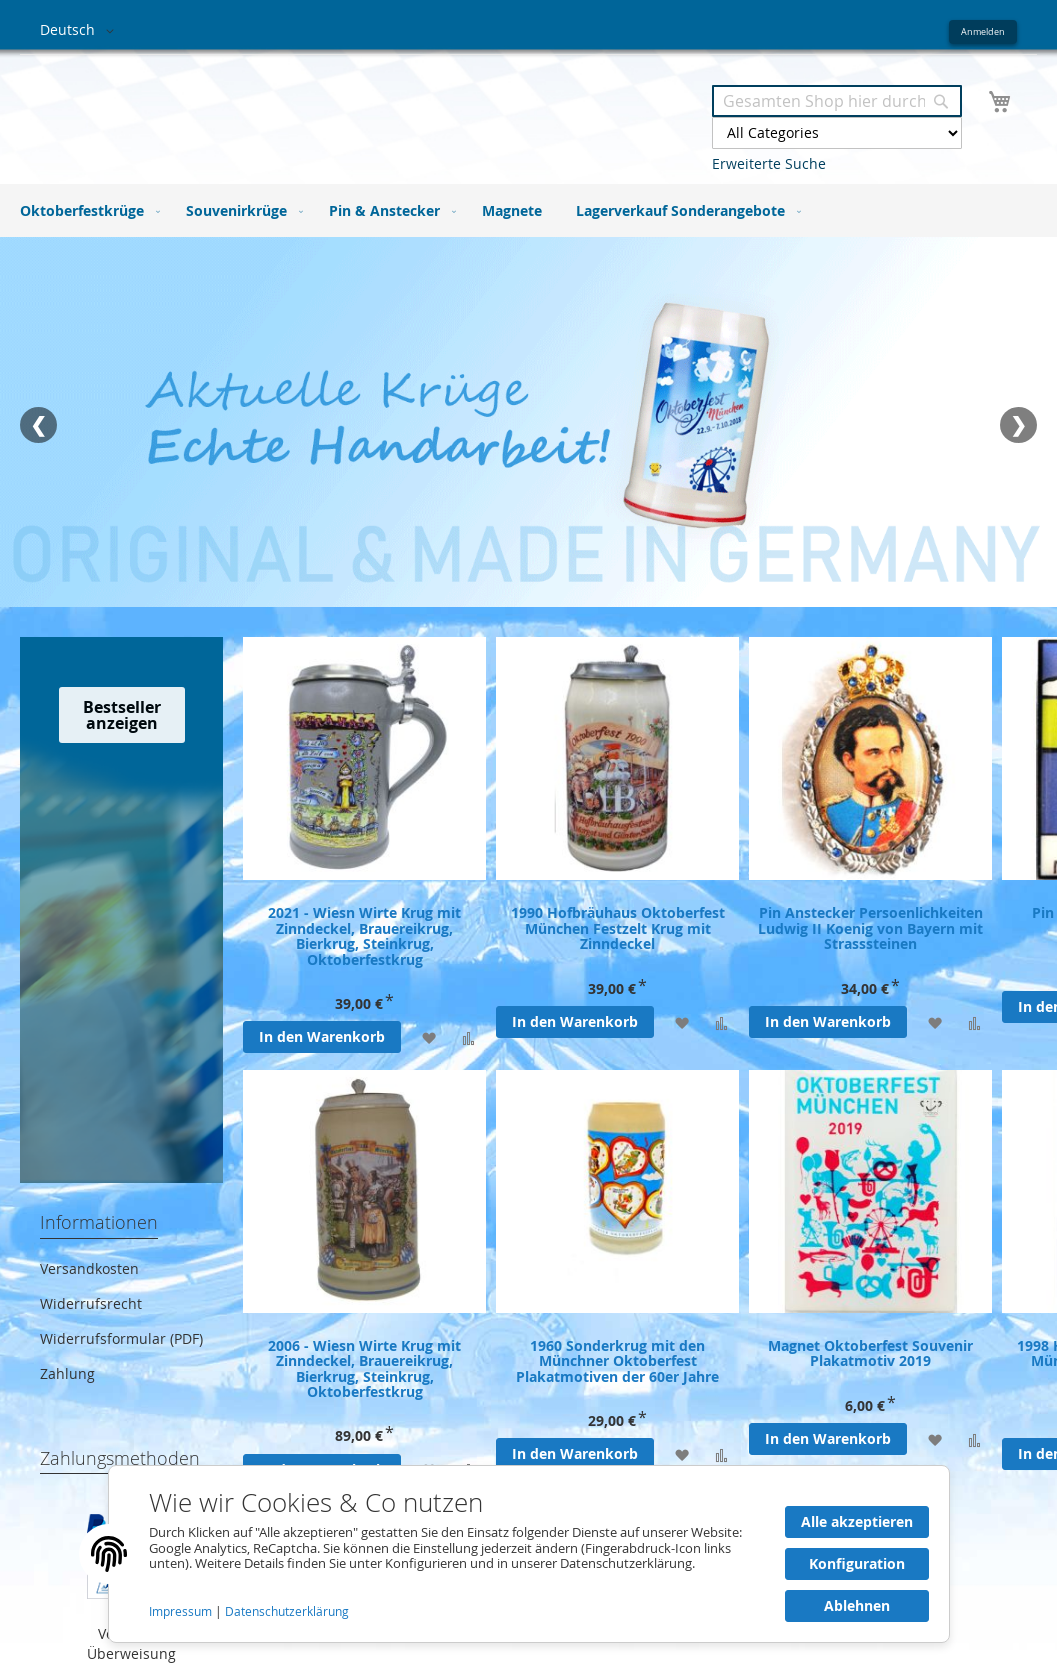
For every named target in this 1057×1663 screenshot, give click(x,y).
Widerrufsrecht (91, 1303)
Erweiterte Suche (769, 163)
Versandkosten (89, 1268)
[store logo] (284, 108)
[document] (529, 1554)
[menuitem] (86, 210)
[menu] (528, 210)
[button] (80, 31)
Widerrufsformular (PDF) (121, 1338)
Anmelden (983, 31)
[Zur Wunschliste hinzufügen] (428, 1037)
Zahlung (67, 1373)
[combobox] (837, 101)
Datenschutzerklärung (287, 1611)
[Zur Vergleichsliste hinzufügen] (468, 1037)
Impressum (182, 1611)
